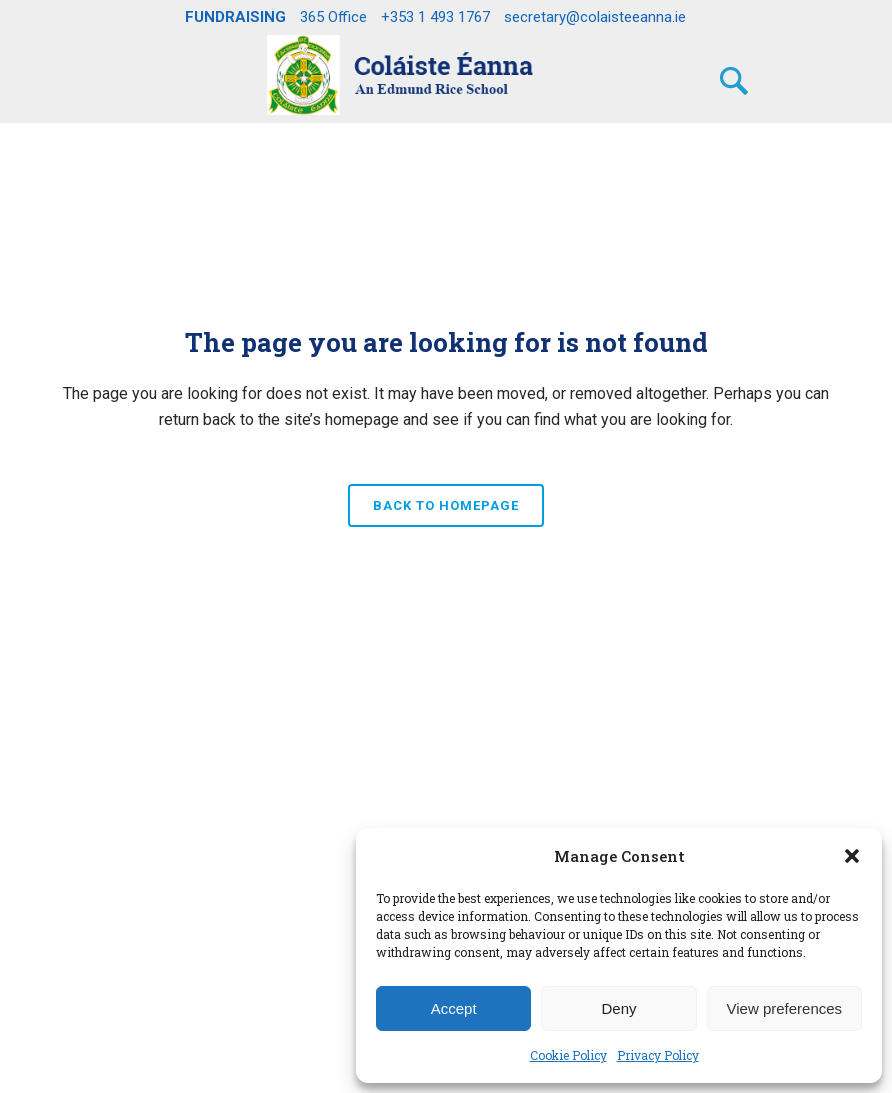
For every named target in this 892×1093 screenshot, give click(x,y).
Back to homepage (446, 505)
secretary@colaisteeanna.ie (595, 17)
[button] (852, 856)
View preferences (785, 1008)
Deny (618, 1008)
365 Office (333, 17)
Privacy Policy (658, 1055)
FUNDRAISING (235, 17)
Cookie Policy (568, 1055)
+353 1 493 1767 (435, 17)
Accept (454, 1008)
